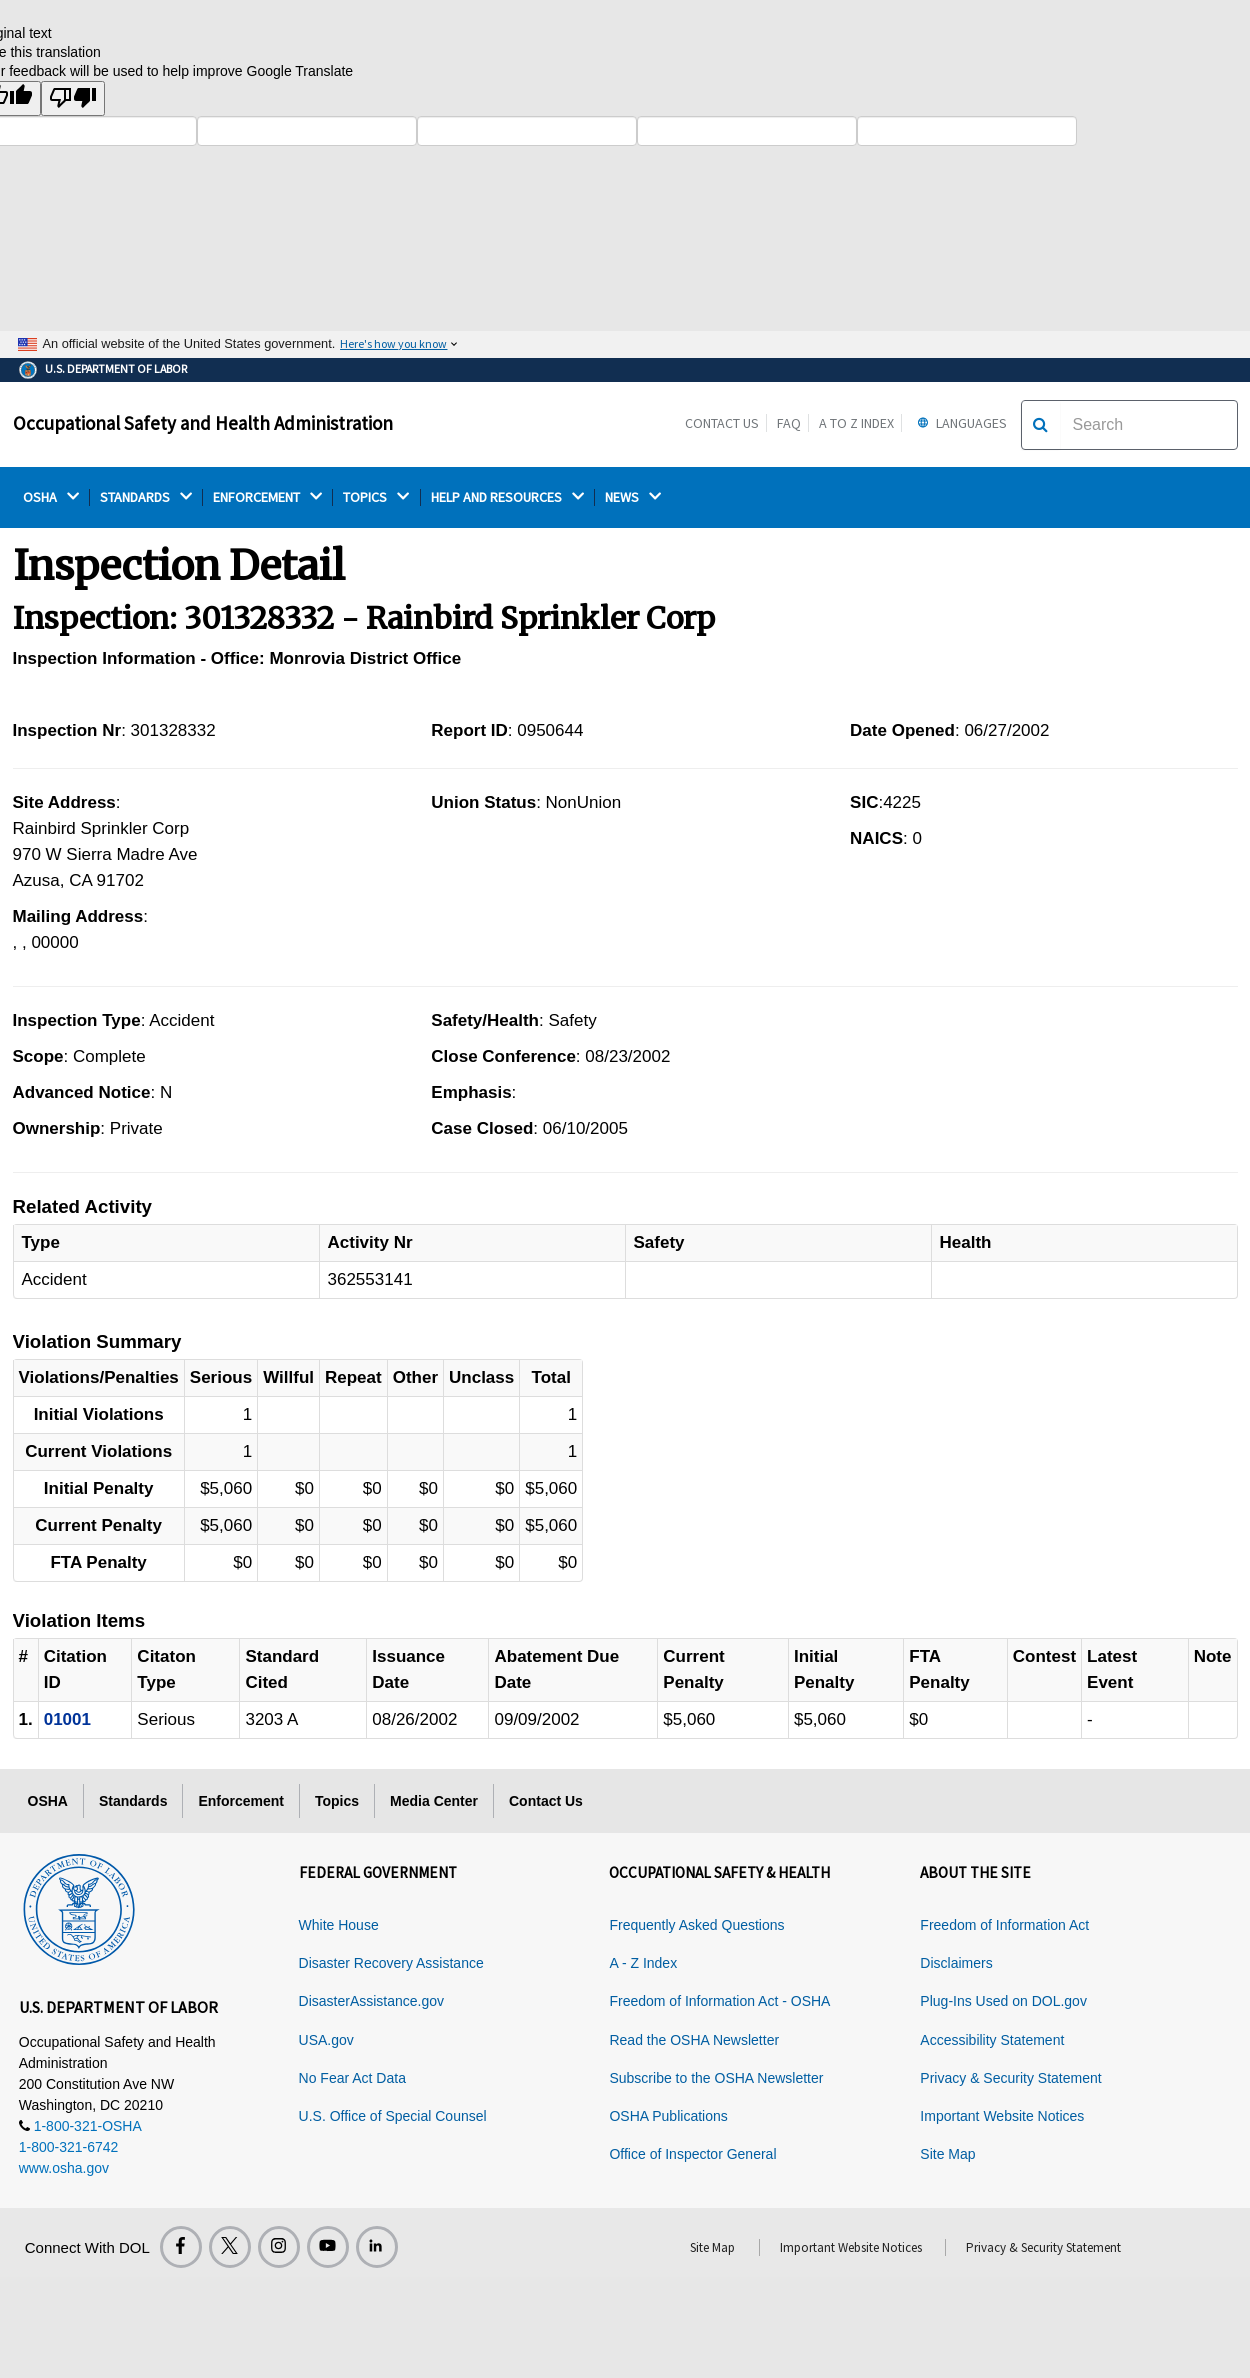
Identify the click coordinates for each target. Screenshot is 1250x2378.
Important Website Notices (1002, 2116)
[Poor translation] (73, 98)
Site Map (947, 2154)
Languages (959, 423)
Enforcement (241, 1801)
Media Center (434, 1801)
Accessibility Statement (992, 2040)
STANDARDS (146, 497)
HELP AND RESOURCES (507, 497)
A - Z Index (643, 1963)
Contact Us (722, 423)
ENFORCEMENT (267, 497)
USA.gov (326, 2040)
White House (339, 1925)
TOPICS (376, 497)
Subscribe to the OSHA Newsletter (716, 2078)
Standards (133, 1801)
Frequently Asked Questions (696, 1925)
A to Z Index (856, 423)
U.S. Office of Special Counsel (393, 2116)
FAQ (789, 423)
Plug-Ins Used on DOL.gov (1003, 2001)
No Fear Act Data (352, 2078)
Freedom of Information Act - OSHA (719, 2001)
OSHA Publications (668, 2116)
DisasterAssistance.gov (372, 2001)
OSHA (51, 497)
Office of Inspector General (692, 2154)
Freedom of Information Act (1004, 1925)
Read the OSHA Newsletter (694, 2040)
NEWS (633, 497)
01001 (67, 1719)
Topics (337, 1801)
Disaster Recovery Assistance (391, 1963)
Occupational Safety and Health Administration (203, 423)
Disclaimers (956, 1963)
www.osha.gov (64, 2168)
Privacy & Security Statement (1010, 2078)
